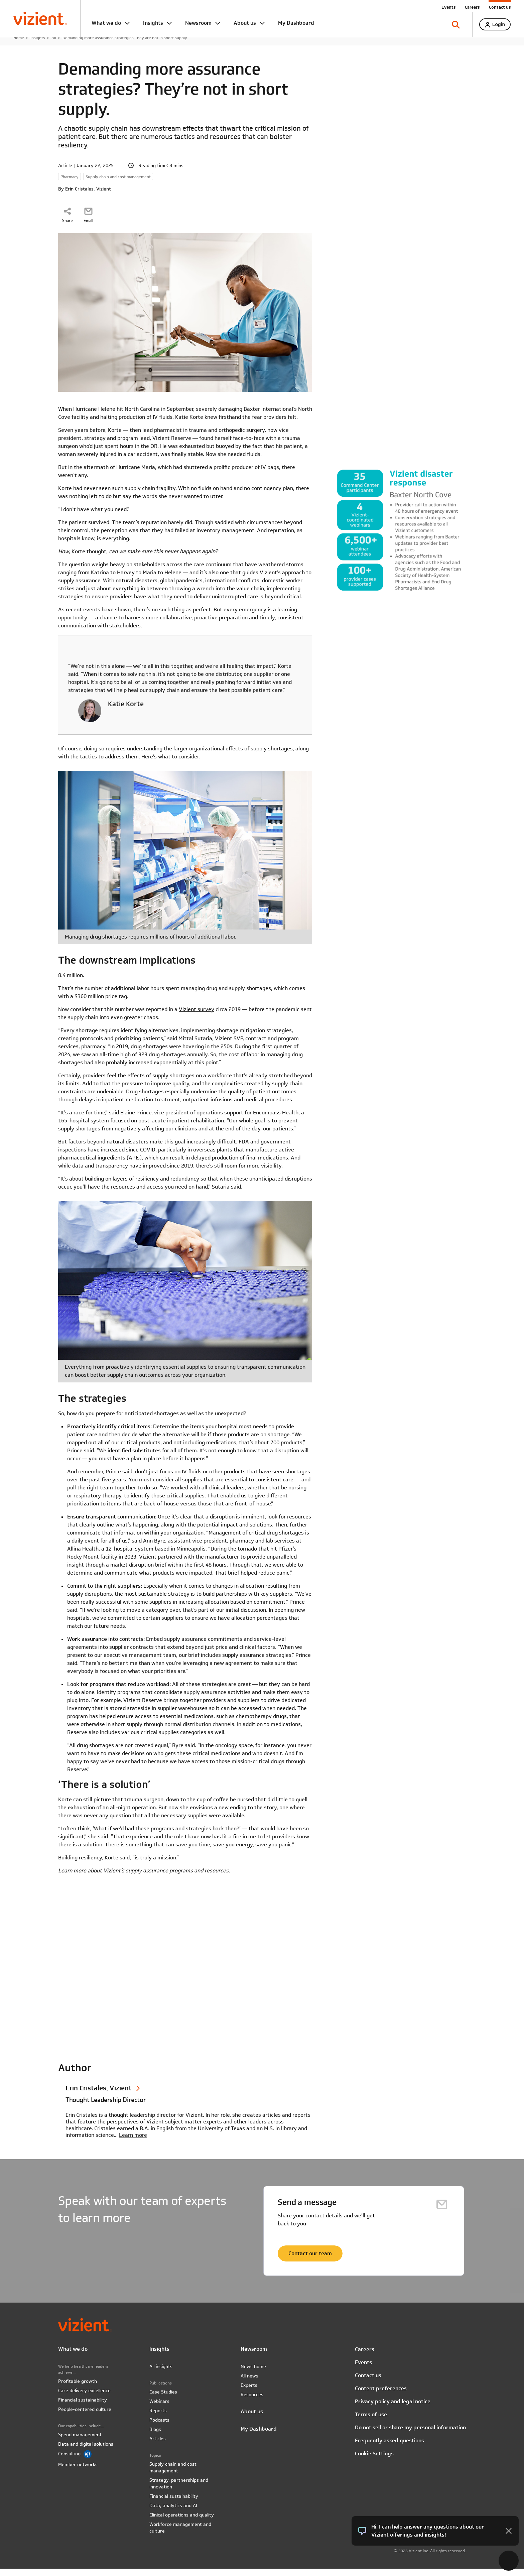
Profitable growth (77, 2388)
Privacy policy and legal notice (392, 2408)
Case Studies (163, 2399)
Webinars (159, 2409)
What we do (106, 22)
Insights (153, 22)
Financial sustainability (82, 2407)
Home (18, 44)
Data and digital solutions (85, 2451)
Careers (472, 7)
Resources (252, 2402)
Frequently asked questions (389, 2447)
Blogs (155, 2437)
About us (245, 22)
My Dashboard (296, 22)
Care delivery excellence (84, 2398)
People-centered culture (84, 2417)
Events (448, 7)
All (53, 44)
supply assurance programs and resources (177, 1878)
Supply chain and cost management (172, 2474)
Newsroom (198, 22)
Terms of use (371, 2421)
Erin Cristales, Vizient (88, 196)
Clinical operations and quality (181, 2522)
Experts (249, 2392)
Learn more (133, 2142)
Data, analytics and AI (173, 2513)
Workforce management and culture (180, 2535)
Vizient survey (196, 1016)
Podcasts (159, 2427)
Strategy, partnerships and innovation (178, 2490)
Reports (158, 2418)
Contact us (500, 7)
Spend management (80, 2442)
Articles (157, 2446)
